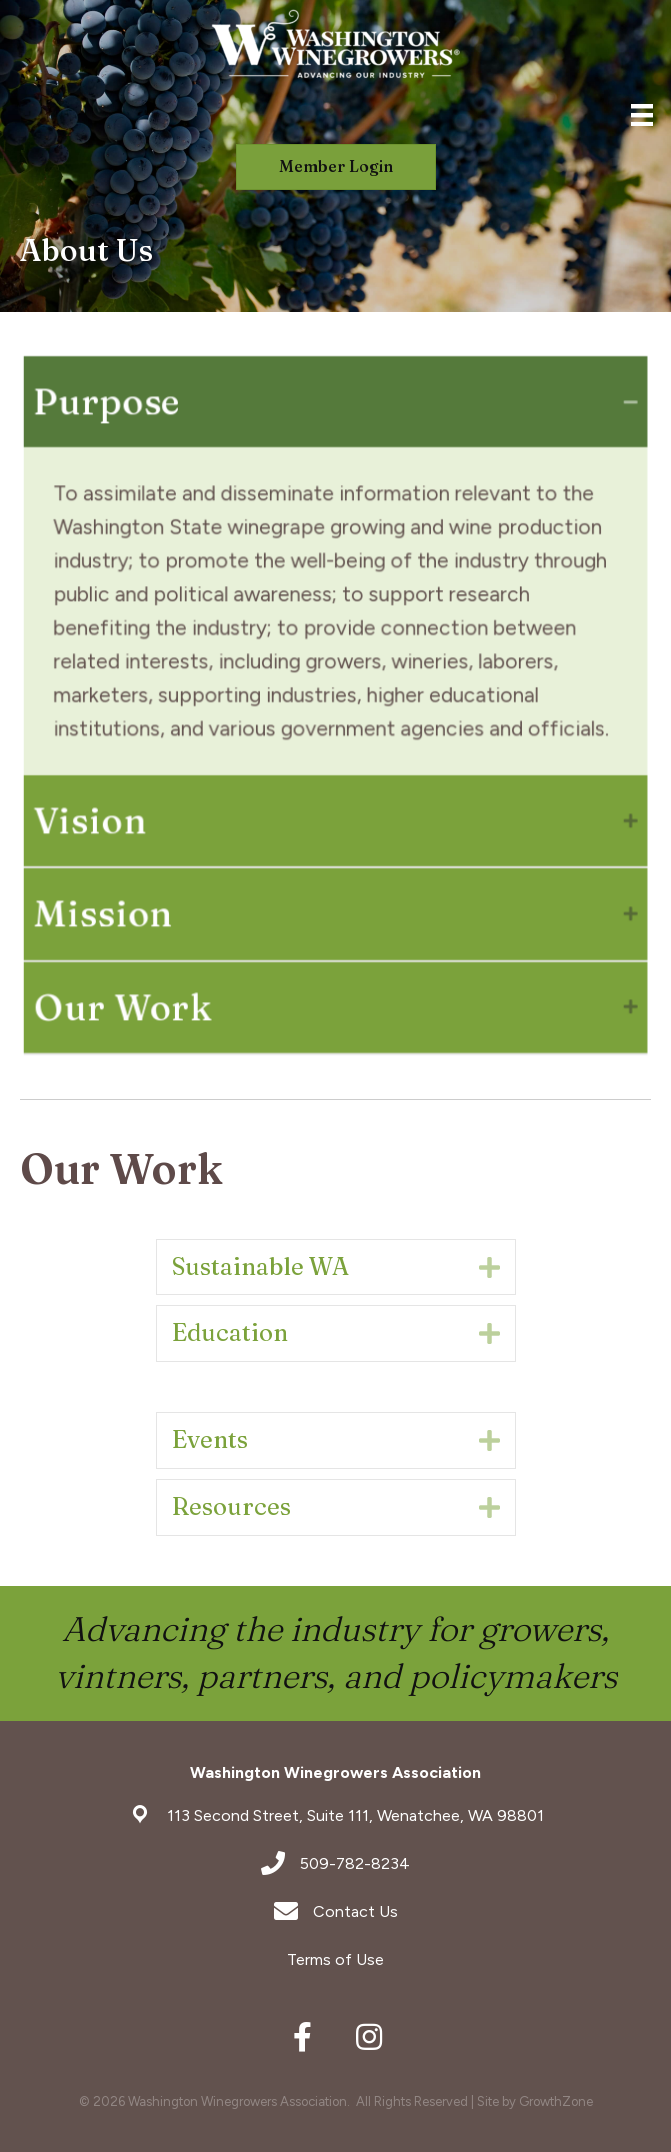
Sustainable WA (260, 1266)
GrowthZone (556, 2101)
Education (230, 1332)
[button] (336, 166)
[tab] (335, 411)
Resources (231, 1506)
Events (210, 1439)
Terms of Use (335, 1959)
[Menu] (642, 115)
